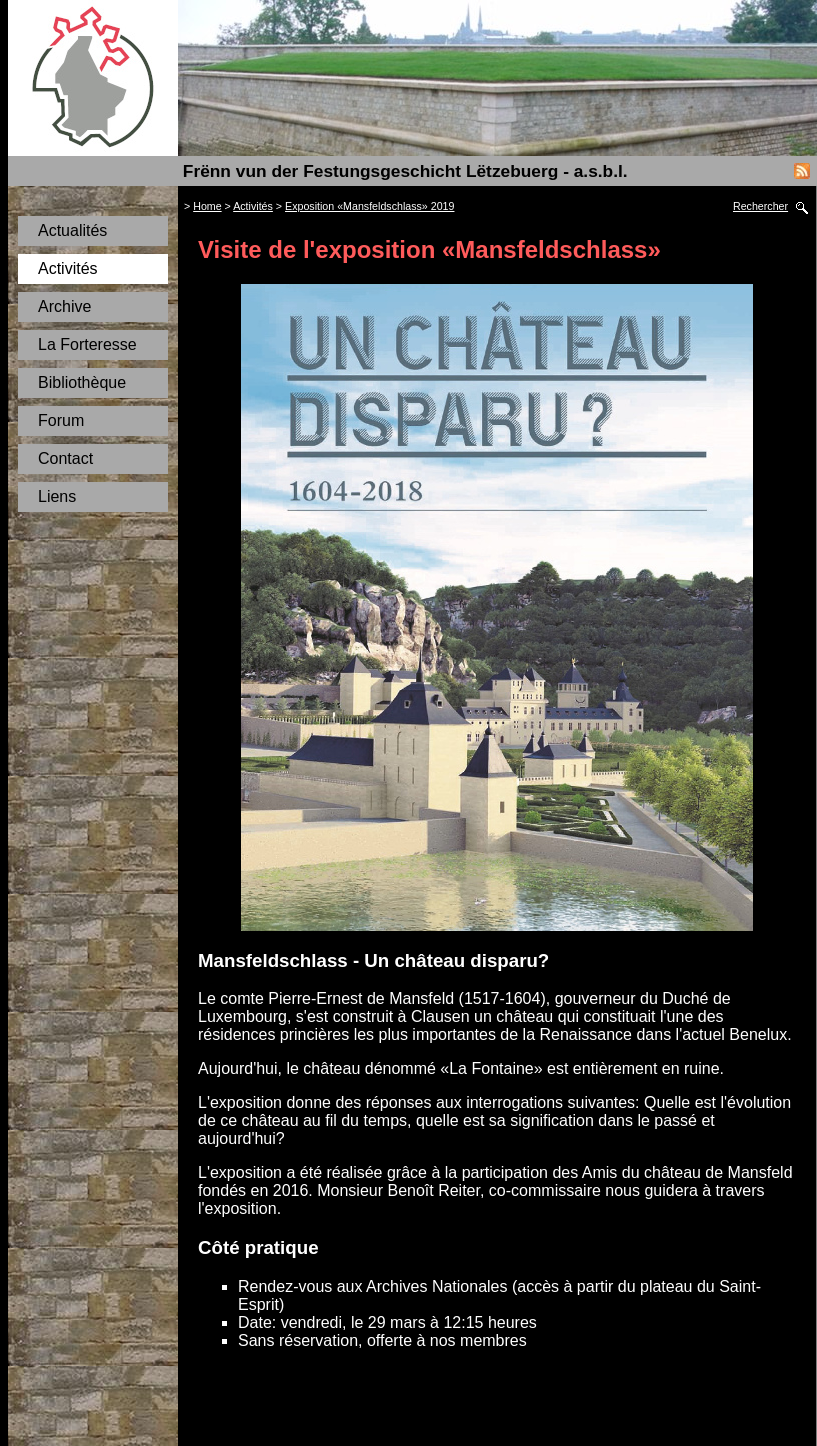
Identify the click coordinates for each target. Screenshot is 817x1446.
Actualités (72, 230)
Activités (68, 268)
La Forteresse (87, 344)
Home (207, 206)
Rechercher (760, 206)
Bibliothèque (82, 382)
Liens (57, 496)
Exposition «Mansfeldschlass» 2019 (369, 206)
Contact (65, 458)
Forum (61, 420)
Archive (64, 306)
